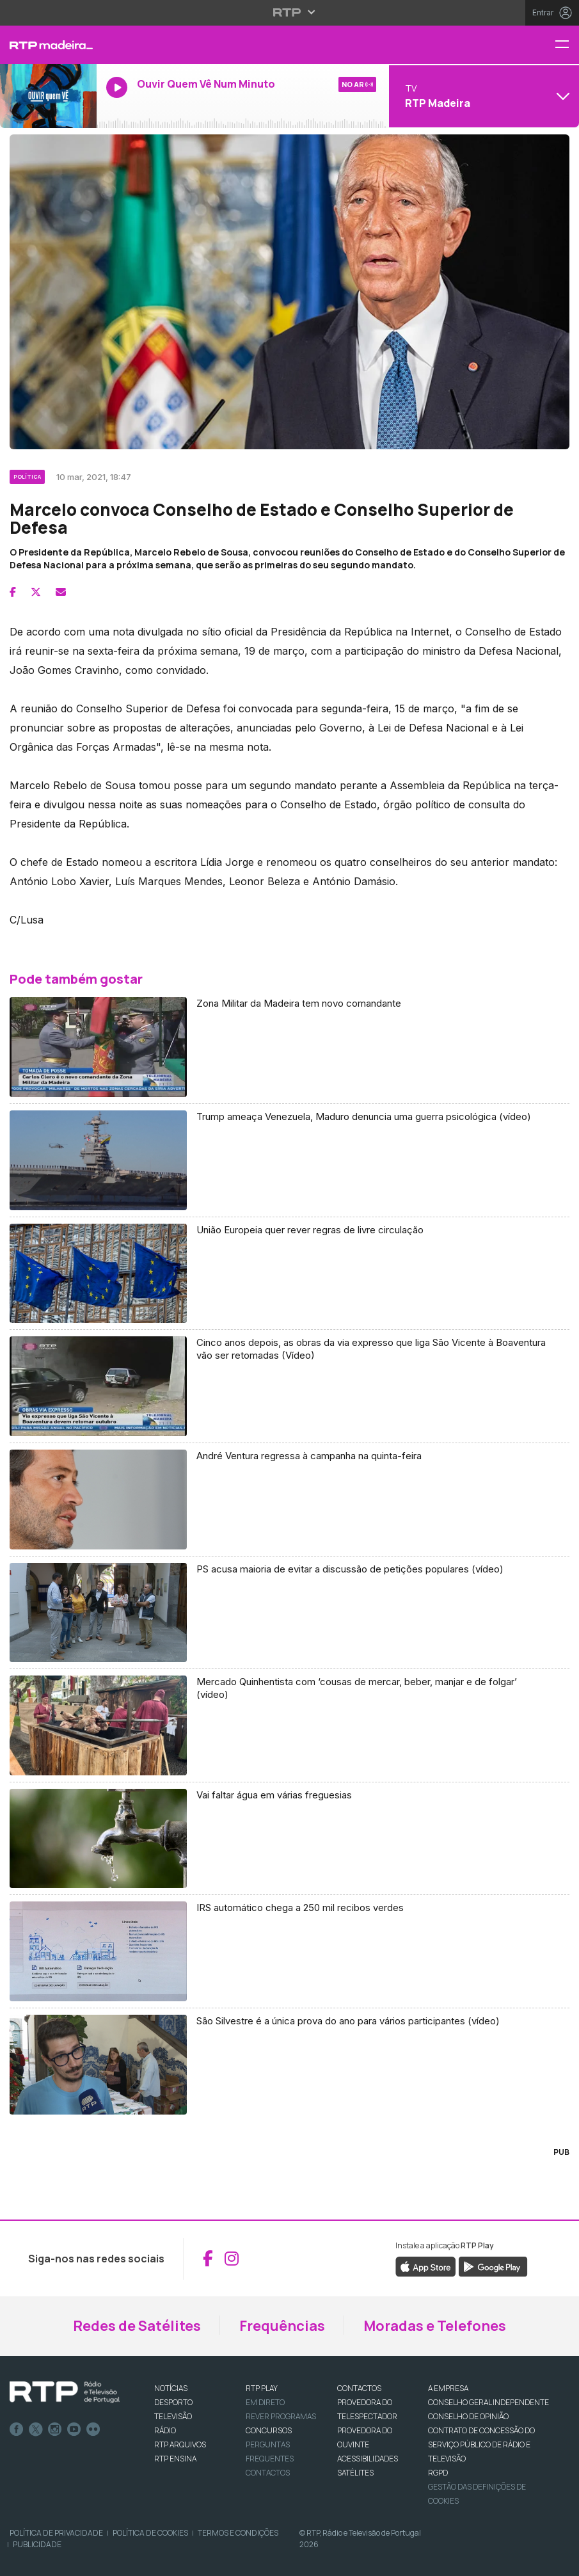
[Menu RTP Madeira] (567, 45)
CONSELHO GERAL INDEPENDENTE (488, 2402)
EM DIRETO (265, 2402)
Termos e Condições (238, 2532)
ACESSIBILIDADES (367, 2458)
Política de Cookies (150, 2532)
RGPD (438, 2472)
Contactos (268, 2472)
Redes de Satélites (137, 2325)
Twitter (36, 2429)
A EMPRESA (448, 2388)
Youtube (74, 2429)
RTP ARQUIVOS (180, 2444)
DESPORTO (173, 2402)
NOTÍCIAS (170, 2388)
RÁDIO (165, 2430)
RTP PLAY (262, 2388)
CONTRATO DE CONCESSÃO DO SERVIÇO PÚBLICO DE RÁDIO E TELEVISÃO (481, 2444)
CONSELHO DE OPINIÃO (468, 2416)
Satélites (355, 2472)
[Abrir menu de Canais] (482, 96)
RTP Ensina (175, 2458)
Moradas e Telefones (434, 2325)
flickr (93, 2429)
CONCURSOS (269, 2430)
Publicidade (37, 2544)
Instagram (55, 2429)
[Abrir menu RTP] (289, 12)
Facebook (17, 2429)
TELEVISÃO (173, 2416)
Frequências (282, 2325)
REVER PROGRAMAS (281, 2416)
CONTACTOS (359, 2388)
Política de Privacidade (56, 2532)
